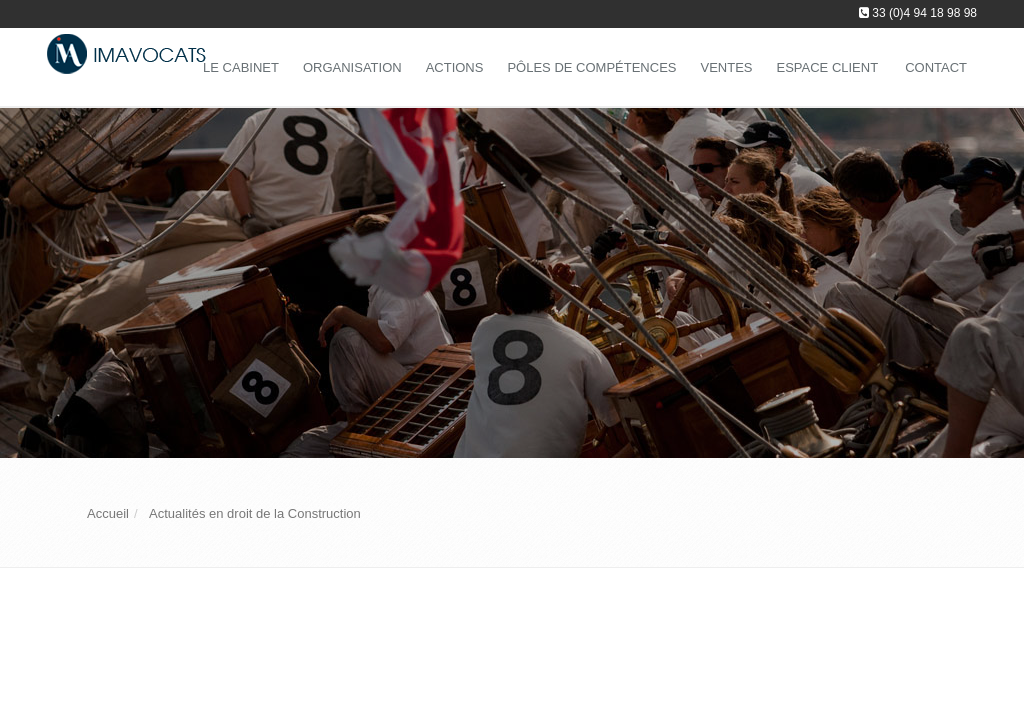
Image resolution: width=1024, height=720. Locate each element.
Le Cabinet (241, 67)
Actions (455, 67)
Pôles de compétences (591, 67)
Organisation (352, 67)
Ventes (726, 67)
